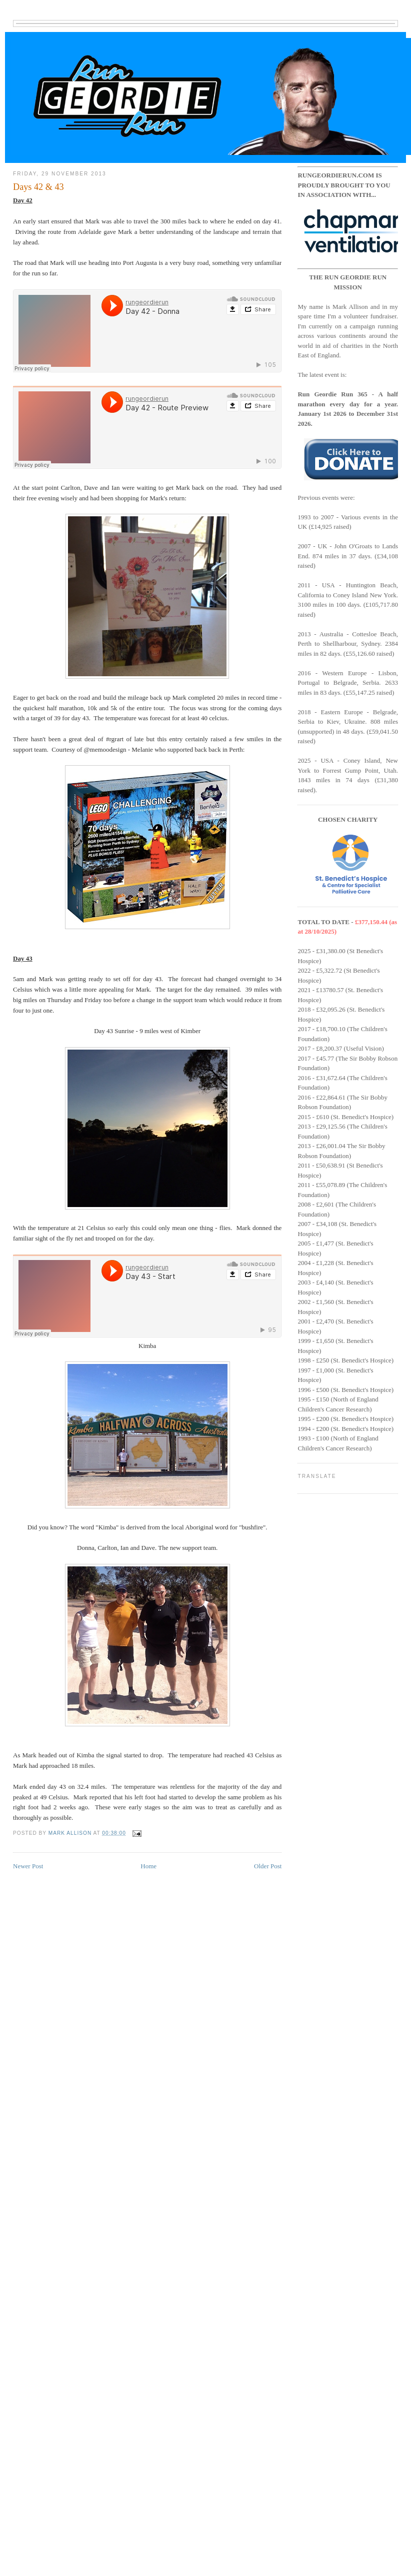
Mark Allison (71, 1833)
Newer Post (28, 1866)
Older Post (268, 1866)
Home (148, 1866)
